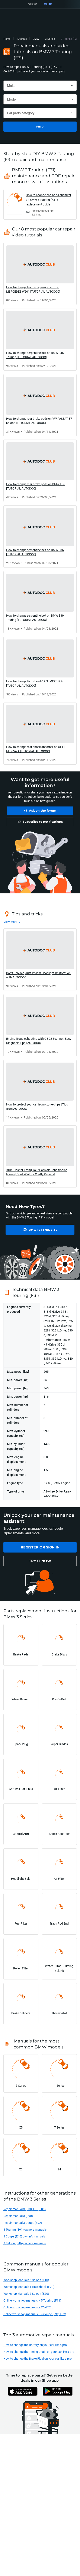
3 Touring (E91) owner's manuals (25, 2229)
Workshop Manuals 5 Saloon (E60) (26, 2294)
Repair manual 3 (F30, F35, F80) (24, 2209)
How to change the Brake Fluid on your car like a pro (37, 2358)
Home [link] (6, 38)
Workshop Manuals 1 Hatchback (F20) (28, 2287)
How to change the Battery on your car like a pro (35, 2345)
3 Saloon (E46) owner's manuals (24, 2243)
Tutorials (21, 38)
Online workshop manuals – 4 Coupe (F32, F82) (34, 2314)
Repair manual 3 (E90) (18, 2216)
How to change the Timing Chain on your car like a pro (38, 2352)
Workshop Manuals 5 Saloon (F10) (26, 2280)
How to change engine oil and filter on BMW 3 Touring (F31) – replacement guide (48, 199)
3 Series (50, 38)
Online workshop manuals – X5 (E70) (27, 2307)
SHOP (32, 4)
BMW (36, 38)
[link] (40, 204)
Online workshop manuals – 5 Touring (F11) (32, 2300)
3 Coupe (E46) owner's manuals (24, 2236)
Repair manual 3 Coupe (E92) (22, 2223)
